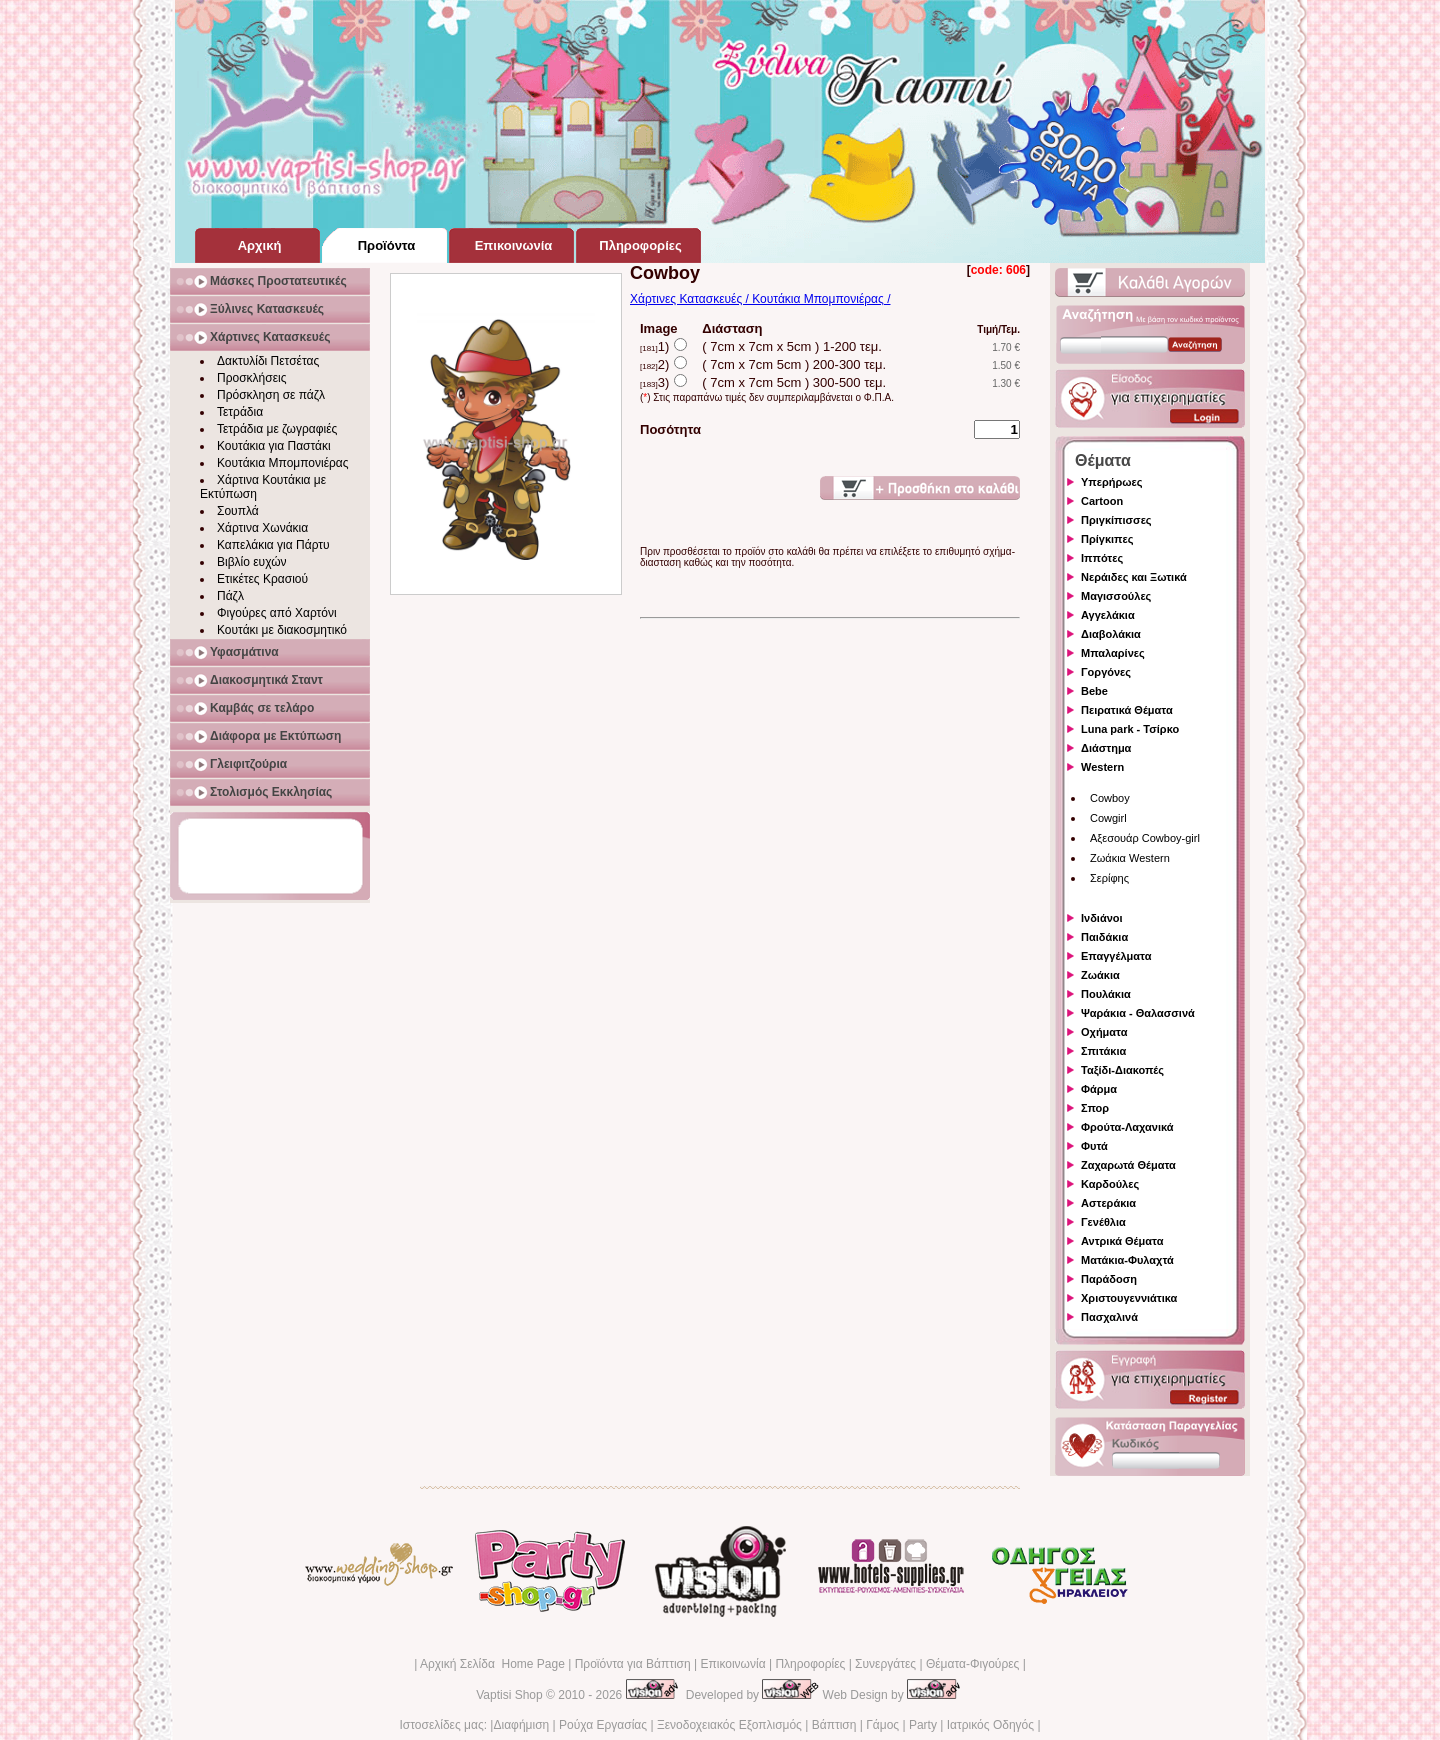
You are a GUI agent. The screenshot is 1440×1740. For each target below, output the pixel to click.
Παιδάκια (1104, 937)
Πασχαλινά (1109, 1317)
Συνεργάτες (885, 1664)
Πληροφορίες (810, 1664)
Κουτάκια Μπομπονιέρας (283, 463)
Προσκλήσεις (251, 378)
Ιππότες (1102, 558)
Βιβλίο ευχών (252, 562)
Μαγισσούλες (1116, 596)
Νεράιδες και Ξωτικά (1134, 577)
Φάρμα (1099, 1089)
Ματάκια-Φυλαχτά (1127, 1260)
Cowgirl (1108, 818)
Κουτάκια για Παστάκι (274, 446)
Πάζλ (230, 596)
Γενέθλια (1103, 1222)
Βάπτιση (834, 1725)
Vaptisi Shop (509, 1695)
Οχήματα (1104, 1032)
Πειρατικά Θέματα (1127, 710)
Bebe (1094, 691)
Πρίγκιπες (1107, 539)
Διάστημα (1106, 748)
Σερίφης (1109, 878)
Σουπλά (238, 511)
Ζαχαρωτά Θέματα (1128, 1165)
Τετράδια (240, 412)
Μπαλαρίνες (1113, 653)
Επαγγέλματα (1116, 956)
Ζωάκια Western (1130, 858)
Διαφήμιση (521, 1725)
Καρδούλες (1110, 1184)
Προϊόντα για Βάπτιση (633, 1664)
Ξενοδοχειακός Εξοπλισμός (729, 1725)
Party (923, 1725)
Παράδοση (1109, 1279)
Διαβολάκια (1111, 634)
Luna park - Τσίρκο (1130, 729)
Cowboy (1110, 798)
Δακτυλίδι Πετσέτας (268, 361)
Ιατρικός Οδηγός (990, 1725)
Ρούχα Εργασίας (603, 1725)
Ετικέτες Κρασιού (262, 579)
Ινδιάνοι (1102, 918)
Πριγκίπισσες (1116, 520)
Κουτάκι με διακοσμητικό (282, 630)
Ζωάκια (1100, 975)
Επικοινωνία (732, 1664)
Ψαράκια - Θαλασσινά (1138, 1013)
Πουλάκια (1106, 994)
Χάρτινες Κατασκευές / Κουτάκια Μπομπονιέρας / (760, 299)
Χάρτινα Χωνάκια (262, 528)
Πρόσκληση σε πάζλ (271, 395)
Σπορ (1095, 1108)
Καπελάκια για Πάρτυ (273, 545)
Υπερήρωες (1112, 482)
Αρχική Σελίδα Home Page (492, 1664)
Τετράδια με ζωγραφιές (277, 429)
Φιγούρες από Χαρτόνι (277, 613)
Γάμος (882, 1725)
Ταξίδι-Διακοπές (1122, 1070)
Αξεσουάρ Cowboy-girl (1145, 838)
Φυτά (1094, 1146)
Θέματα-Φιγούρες (972, 1664)
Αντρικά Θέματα (1122, 1241)
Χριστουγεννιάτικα (1129, 1298)
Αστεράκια (1108, 1203)
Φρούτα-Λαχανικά (1127, 1127)
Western (1102, 767)
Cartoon (1102, 501)
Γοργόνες (1106, 672)
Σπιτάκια (1103, 1051)
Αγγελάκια (1108, 615)
